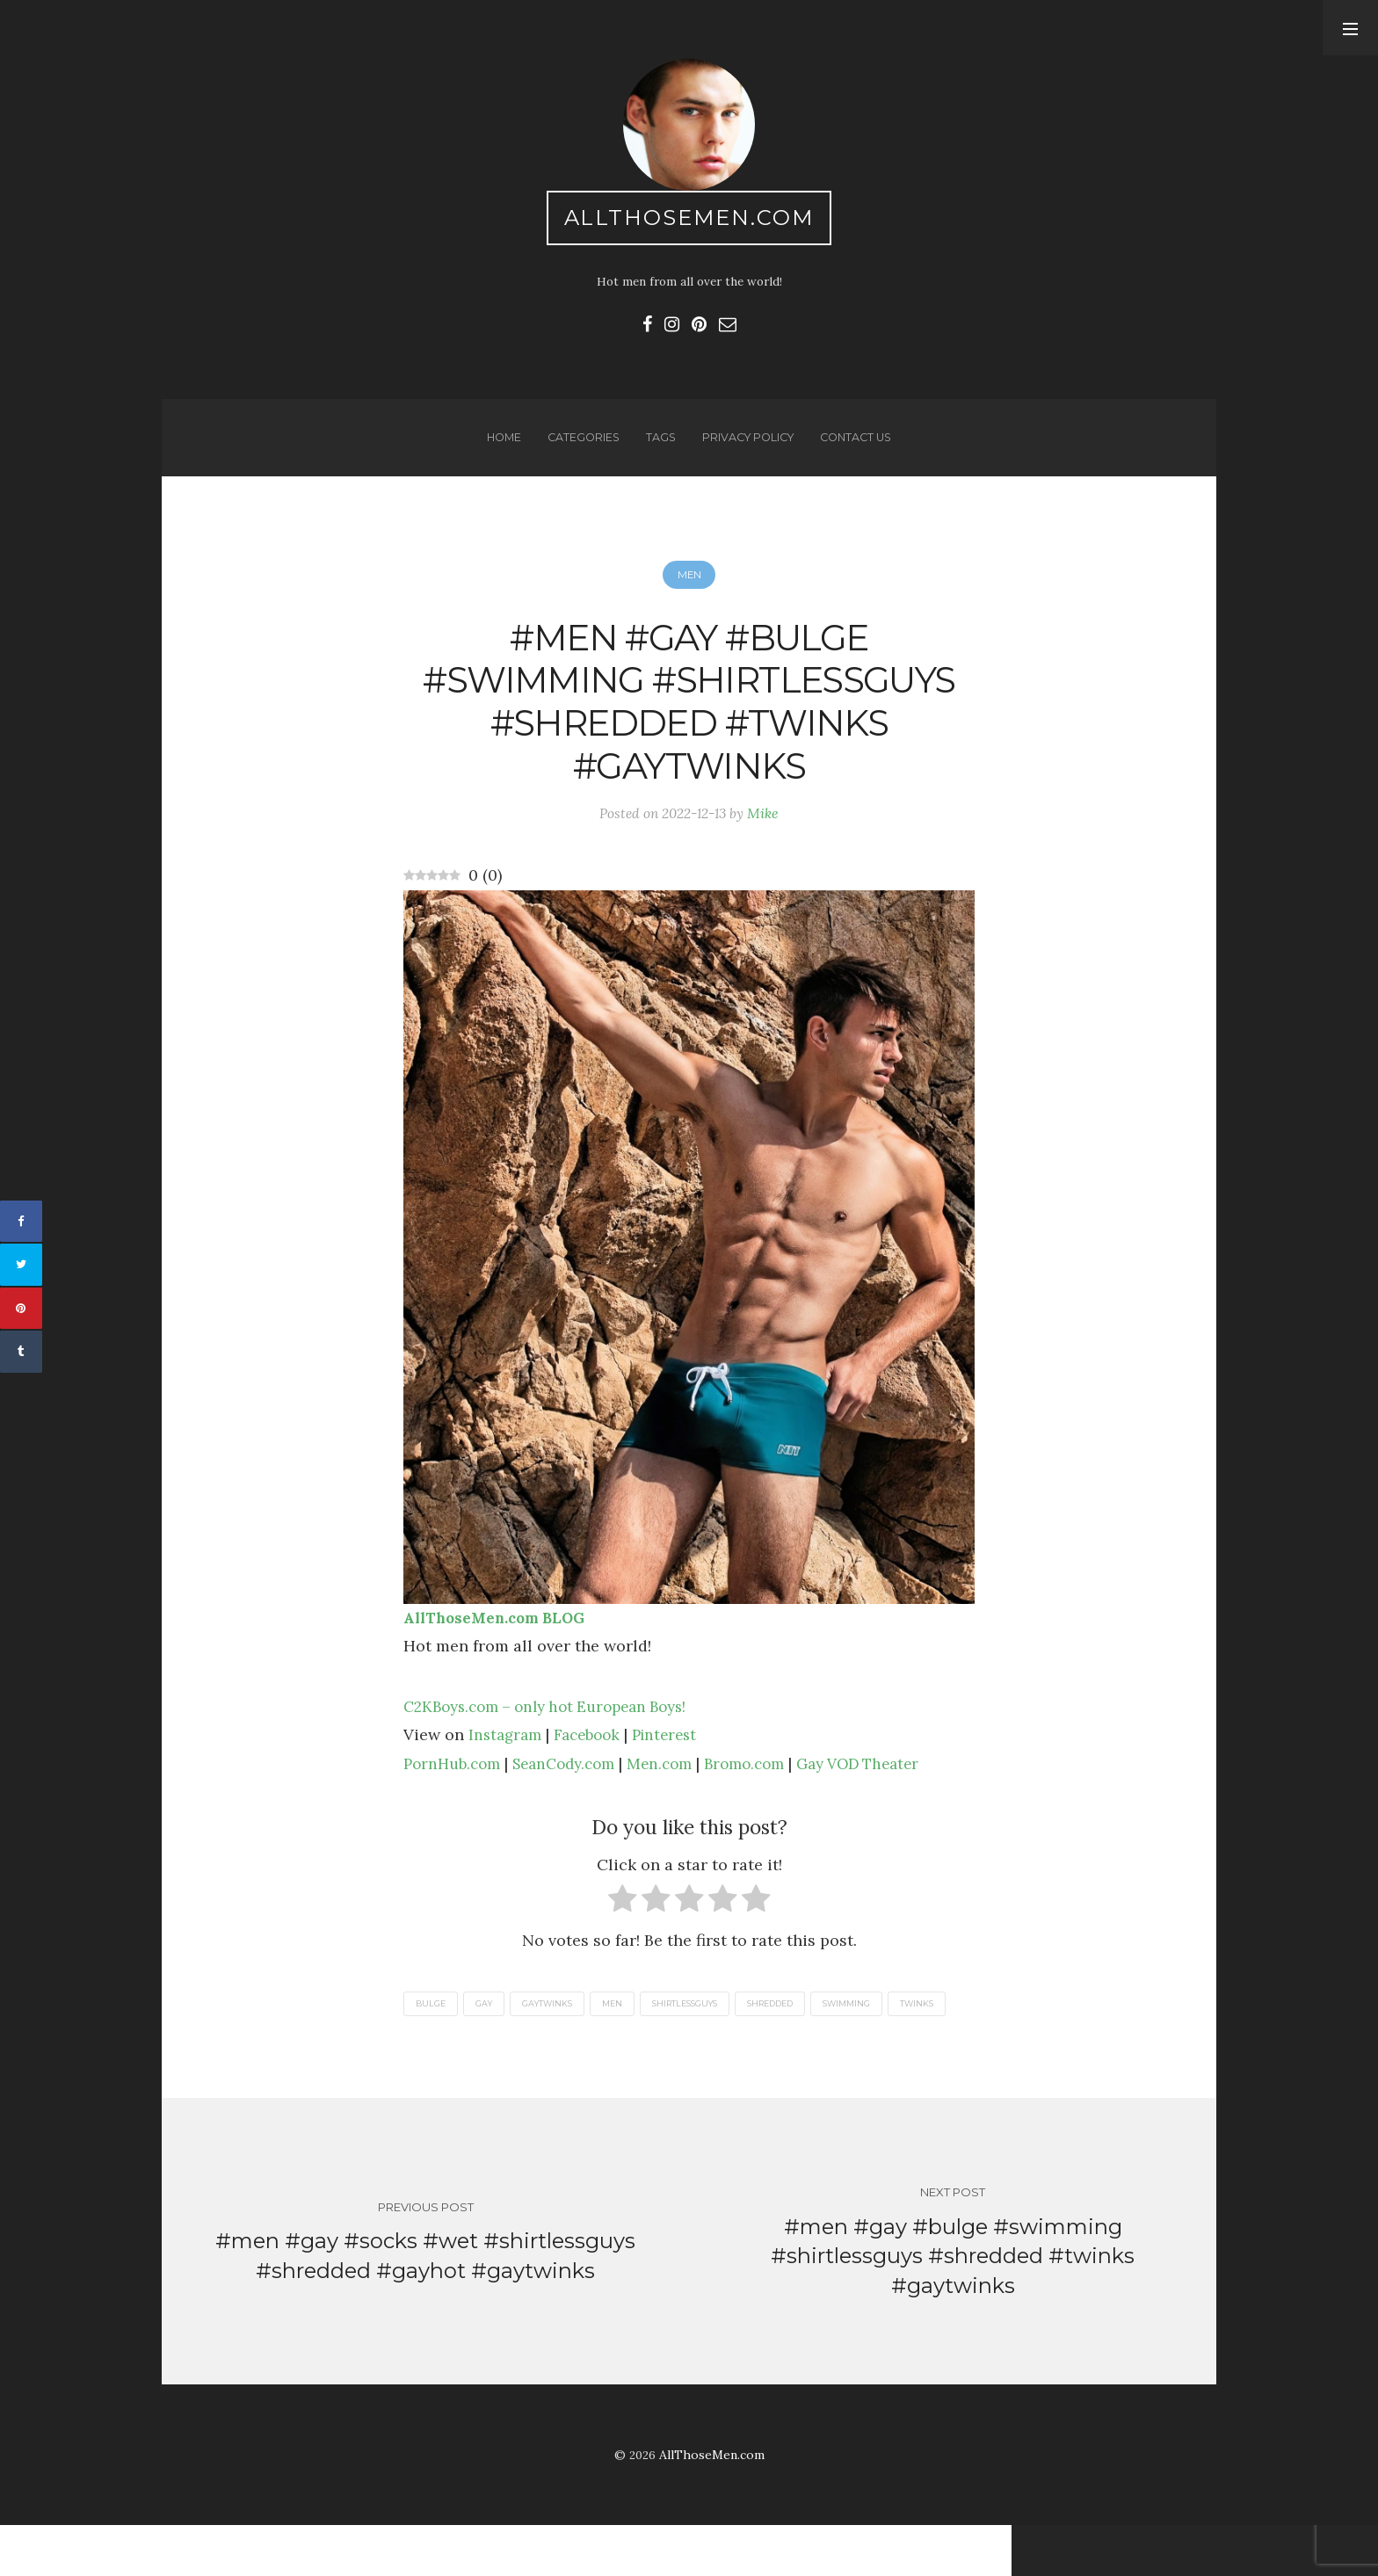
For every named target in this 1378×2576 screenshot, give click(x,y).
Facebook (593, 1757)
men (628, 2027)
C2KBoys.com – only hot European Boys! (555, 1729)
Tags (657, 446)
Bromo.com (767, 1786)
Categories (578, 446)
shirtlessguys (707, 2027)
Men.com (677, 1786)
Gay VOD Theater (889, 1786)
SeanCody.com (575, 1786)
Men (689, 586)
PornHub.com (455, 1786)
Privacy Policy (748, 446)
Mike (767, 834)
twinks (434, 2049)
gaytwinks (558, 2027)
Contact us (861, 446)
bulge (432, 2027)
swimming (884, 2027)
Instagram (507, 1757)
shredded (801, 2027)
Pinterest (676, 1757)
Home (496, 446)
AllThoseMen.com (689, 220)
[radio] (622, 1926)
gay (489, 2027)
